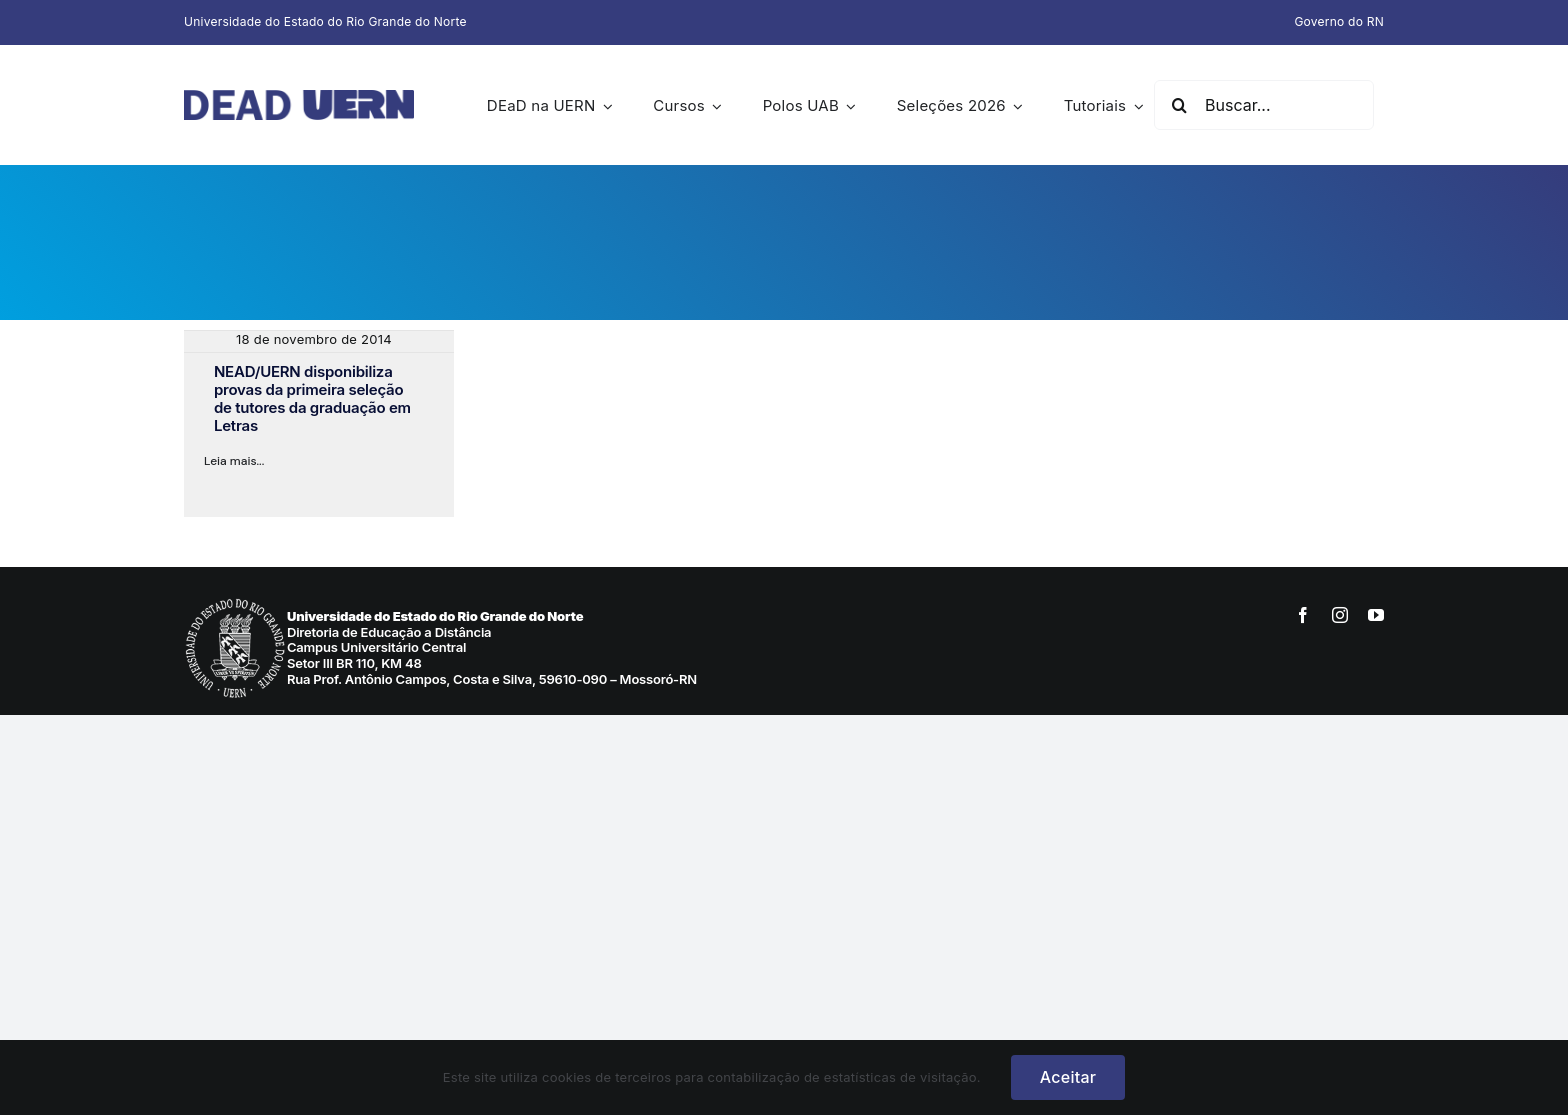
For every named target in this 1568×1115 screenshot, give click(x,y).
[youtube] (1376, 615)
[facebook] (1303, 615)
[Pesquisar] (1179, 105)
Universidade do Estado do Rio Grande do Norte (325, 21)
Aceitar (1068, 1077)
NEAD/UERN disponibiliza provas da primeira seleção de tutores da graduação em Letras (312, 398)
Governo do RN (1339, 21)
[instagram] (1340, 615)
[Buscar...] (1264, 105)
